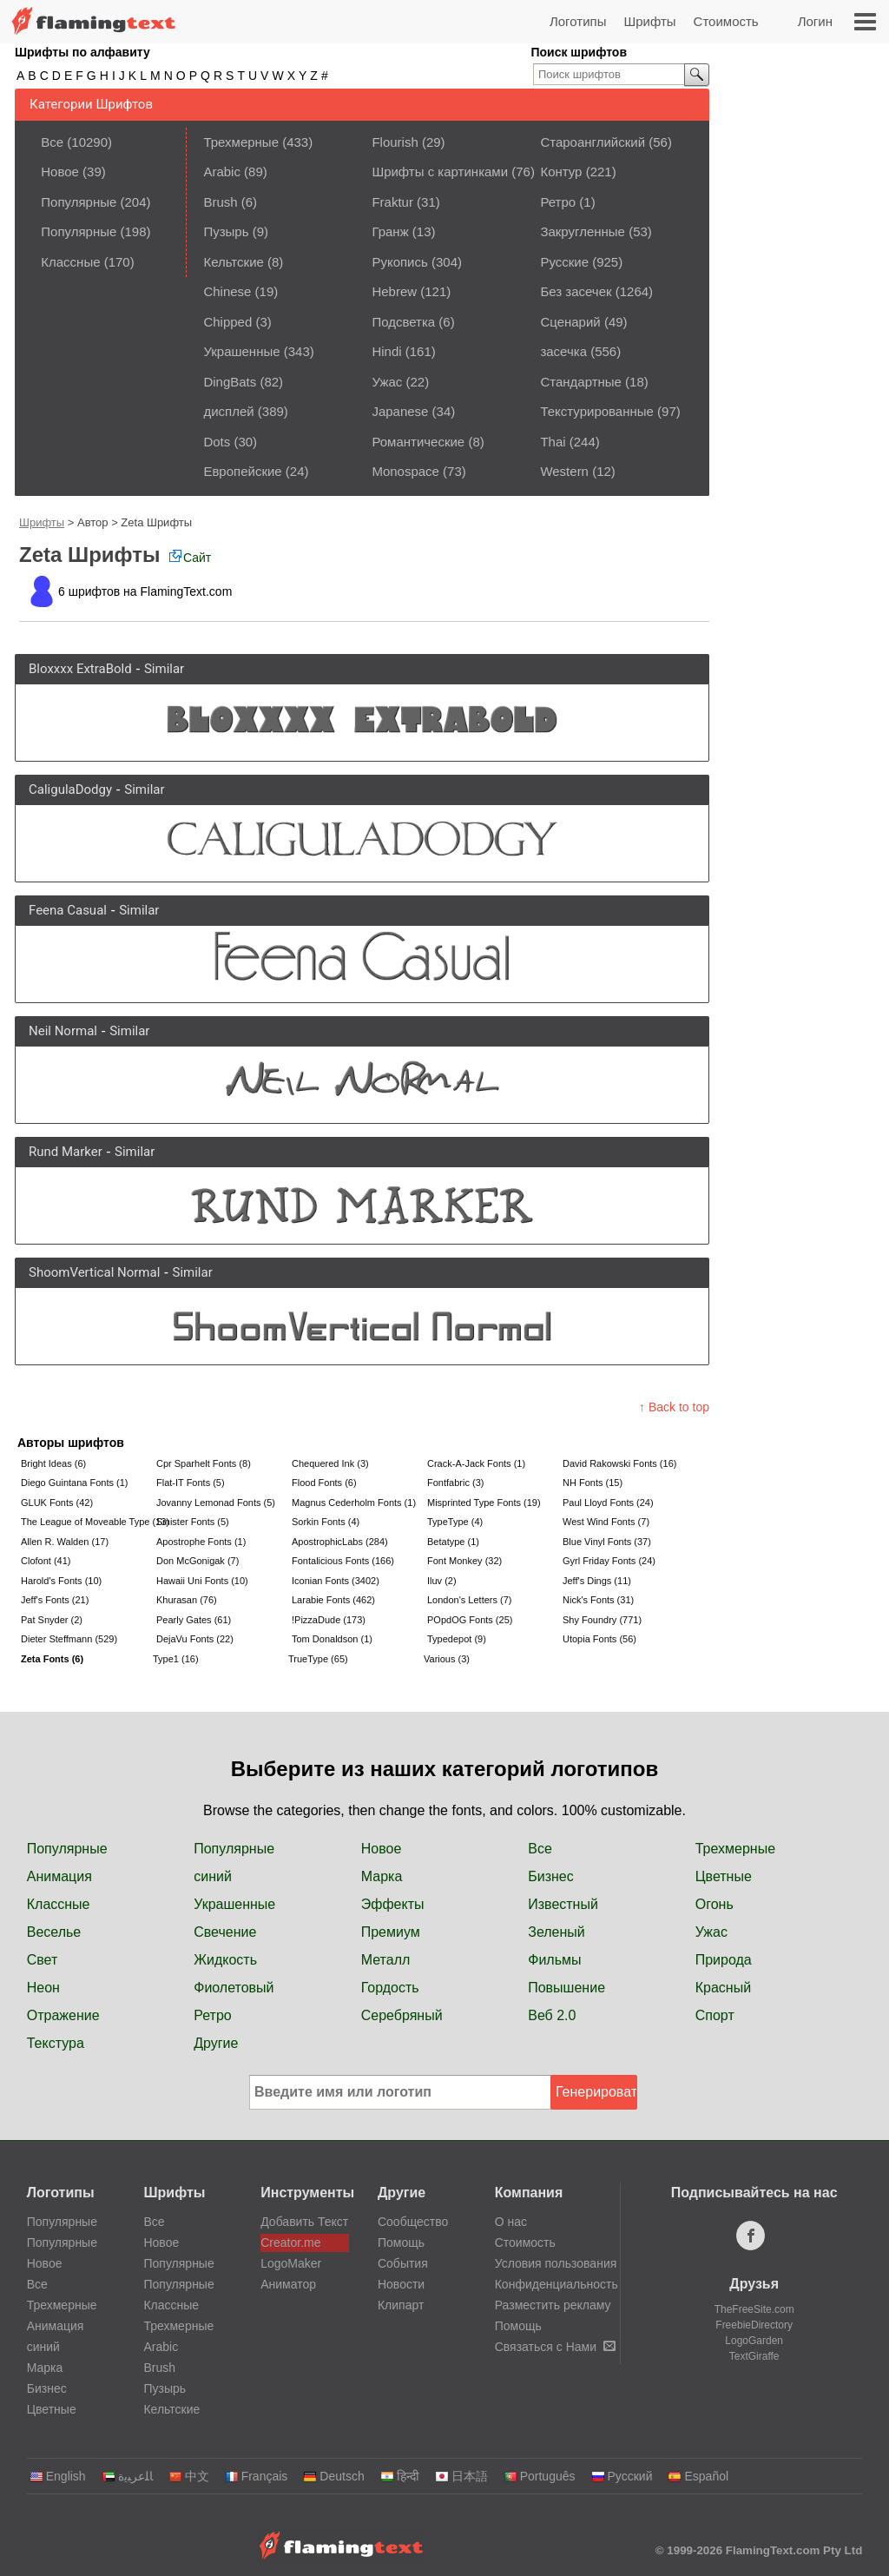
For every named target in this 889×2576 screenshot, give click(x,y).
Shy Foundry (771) (602, 1620)
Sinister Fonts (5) (192, 1521)
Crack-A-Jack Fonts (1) (476, 1463)
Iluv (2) (442, 1580)
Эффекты (393, 1904)
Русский (622, 2476)
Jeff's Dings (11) (597, 1580)
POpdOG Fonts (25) (469, 1620)
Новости (401, 2284)
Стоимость (726, 21)
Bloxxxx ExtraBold (80, 669)
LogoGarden (754, 2341)
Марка (382, 1876)
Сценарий (570, 321)
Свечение (225, 1932)
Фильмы (554, 1959)
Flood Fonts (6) (324, 1482)
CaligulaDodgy (70, 789)
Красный (723, 1987)
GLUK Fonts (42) (57, 1502)
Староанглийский (592, 142)
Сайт (190, 557)
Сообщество (413, 2222)
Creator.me (290, 2242)
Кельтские (233, 261)
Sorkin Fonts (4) (325, 1521)
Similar (164, 669)
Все (52, 142)
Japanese (400, 411)
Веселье (54, 1932)
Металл (386, 1959)
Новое (60, 171)
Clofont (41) (45, 1561)
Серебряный (402, 2015)
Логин (815, 21)
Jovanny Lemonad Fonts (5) (215, 1502)
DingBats (229, 381)
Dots (216, 441)
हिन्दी (399, 2476)
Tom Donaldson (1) (332, 1639)
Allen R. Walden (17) (65, 1541)
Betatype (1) (453, 1541)
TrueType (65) (318, 1659)
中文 (188, 2476)
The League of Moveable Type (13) (87, 1521)
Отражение (63, 2015)
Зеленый (556, 1932)
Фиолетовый (233, 1987)
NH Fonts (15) (592, 1482)
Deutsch (333, 2476)
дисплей (228, 411)
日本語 (461, 2476)
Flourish (395, 142)
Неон (43, 1987)
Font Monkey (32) (464, 1561)
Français (256, 2476)
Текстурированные (597, 411)
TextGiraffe (754, 2356)
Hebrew (394, 291)
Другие (216, 2043)
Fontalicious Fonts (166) (343, 1561)
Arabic (221, 171)
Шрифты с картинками (440, 171)
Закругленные (582, 231)
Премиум (390, 1932)
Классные (70, 261)
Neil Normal (63, 1031)
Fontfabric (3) (455, 1482)
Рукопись (399, 261)
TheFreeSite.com (754, 2309)
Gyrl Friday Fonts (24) (609, 1561)
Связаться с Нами (555, 2347)
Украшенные (241, 351)
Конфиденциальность (556, 2284)
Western (564, 471)
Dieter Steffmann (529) (69, 1639)
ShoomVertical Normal (94, 1272)
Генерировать (596, 2091)
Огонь (714, 1904)
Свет (42, 1959)
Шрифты (649, 21)
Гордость (390, 1987)
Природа (723, 1959)
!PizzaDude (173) (328, 1620)
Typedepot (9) (456, 1639)
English (58, 2476)
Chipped (227, 321)
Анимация (59, 1876)
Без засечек (575, 291)
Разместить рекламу (553, 2305)
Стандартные (581, 381)
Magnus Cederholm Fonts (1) (354, 1502)
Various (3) (447, 1659)
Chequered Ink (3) (330, 1463)
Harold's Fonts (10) (61, 1580)
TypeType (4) (455, 1521)
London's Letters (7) (469, 1600)
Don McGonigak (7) (197, 1561)
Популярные (78, 202)
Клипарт (401, 2305)
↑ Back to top (674, 1407)
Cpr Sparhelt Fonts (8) (203, 1463)
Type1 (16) (176, 1659)
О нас (511, 2222)
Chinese (227, 291)
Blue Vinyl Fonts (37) (607, 1541)
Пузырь (225, 231)
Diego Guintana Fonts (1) (74, 1482)
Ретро (558, 202)
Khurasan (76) (186, 1600)
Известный (563, 1904)
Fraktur (392, 202)
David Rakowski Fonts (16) (619, 1463)
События (403, 2263)
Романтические (418, 441)
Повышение (566, 1987)
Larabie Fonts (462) (333, 1600)
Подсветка (403, 321)
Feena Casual (68, 910)
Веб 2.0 (552, 2015)
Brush (220, 202)
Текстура (55, 2043)
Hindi (386, 351)
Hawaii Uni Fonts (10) (202, 1580)
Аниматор (288, 2284)
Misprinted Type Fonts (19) (484, 1502)
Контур (561, 171)
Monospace (405, 471)
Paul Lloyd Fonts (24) (608, 1502)
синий (213, 1876)
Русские (564, 261)
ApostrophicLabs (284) (340, 1541)
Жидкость (225, 1959)
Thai (552, 441)
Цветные (723, 1876)
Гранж (390, 231)
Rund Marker (65, 1151)
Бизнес (551, 1876)
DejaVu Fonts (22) (195, 1639)
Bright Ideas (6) (53, 1463)
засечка (563, 351)
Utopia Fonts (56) (599, 1639)
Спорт (714, 2015)
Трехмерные (241, 142)
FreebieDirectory (754, 2325)
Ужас (387, 381)
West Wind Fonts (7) (606, 1521)
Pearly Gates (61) (193, 1620)
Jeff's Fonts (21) (55, 1600)
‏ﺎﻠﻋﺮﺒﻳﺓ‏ (127, 2476)
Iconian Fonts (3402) (335, 1580)
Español (698, 2476)
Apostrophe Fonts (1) (201, 1541)
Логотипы (578, 21)
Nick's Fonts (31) (598, 1600)
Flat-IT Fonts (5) (190, 1482)
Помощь (401, 2242)
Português (540, 2476)
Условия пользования (556, 2263)
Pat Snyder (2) (51, 1620)
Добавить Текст (304, 2222)
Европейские (242, 471)
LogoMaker (290, 2263)
